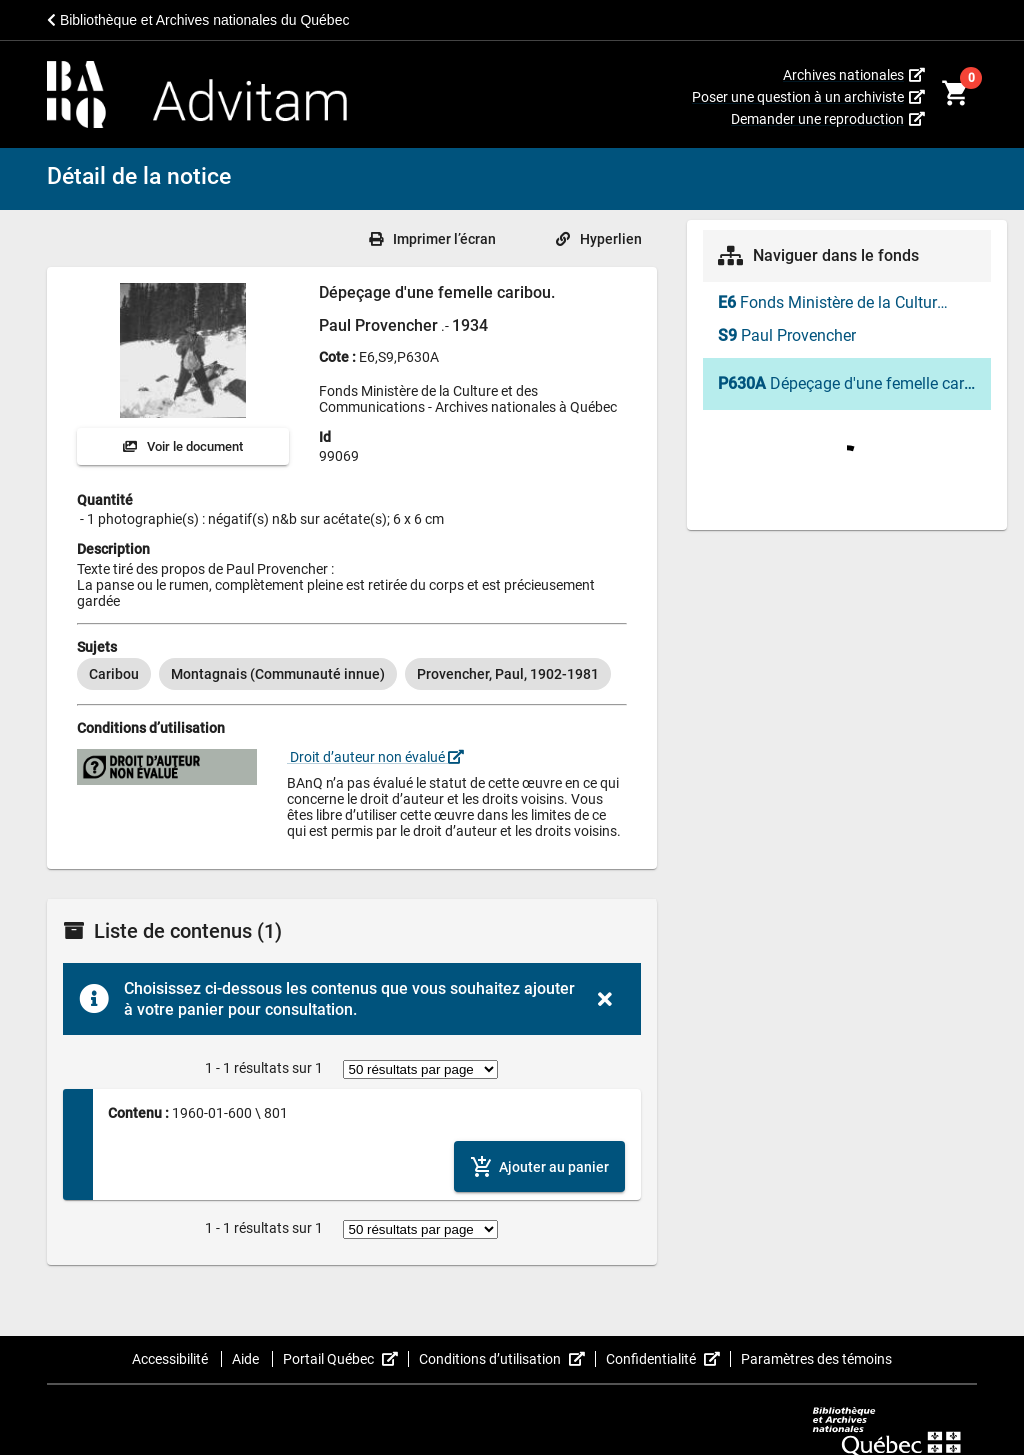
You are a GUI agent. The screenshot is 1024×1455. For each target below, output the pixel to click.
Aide (247, 1359)
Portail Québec (346, 1359)
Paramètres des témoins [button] (816, 1359)
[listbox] (352, 674)
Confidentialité (668, 1359)
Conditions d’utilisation (507, 1359)
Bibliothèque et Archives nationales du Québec (198, 20)
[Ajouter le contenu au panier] (539, 1166)
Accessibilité (171, 1359)
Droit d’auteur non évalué (375, 757)
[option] (114, 674)
